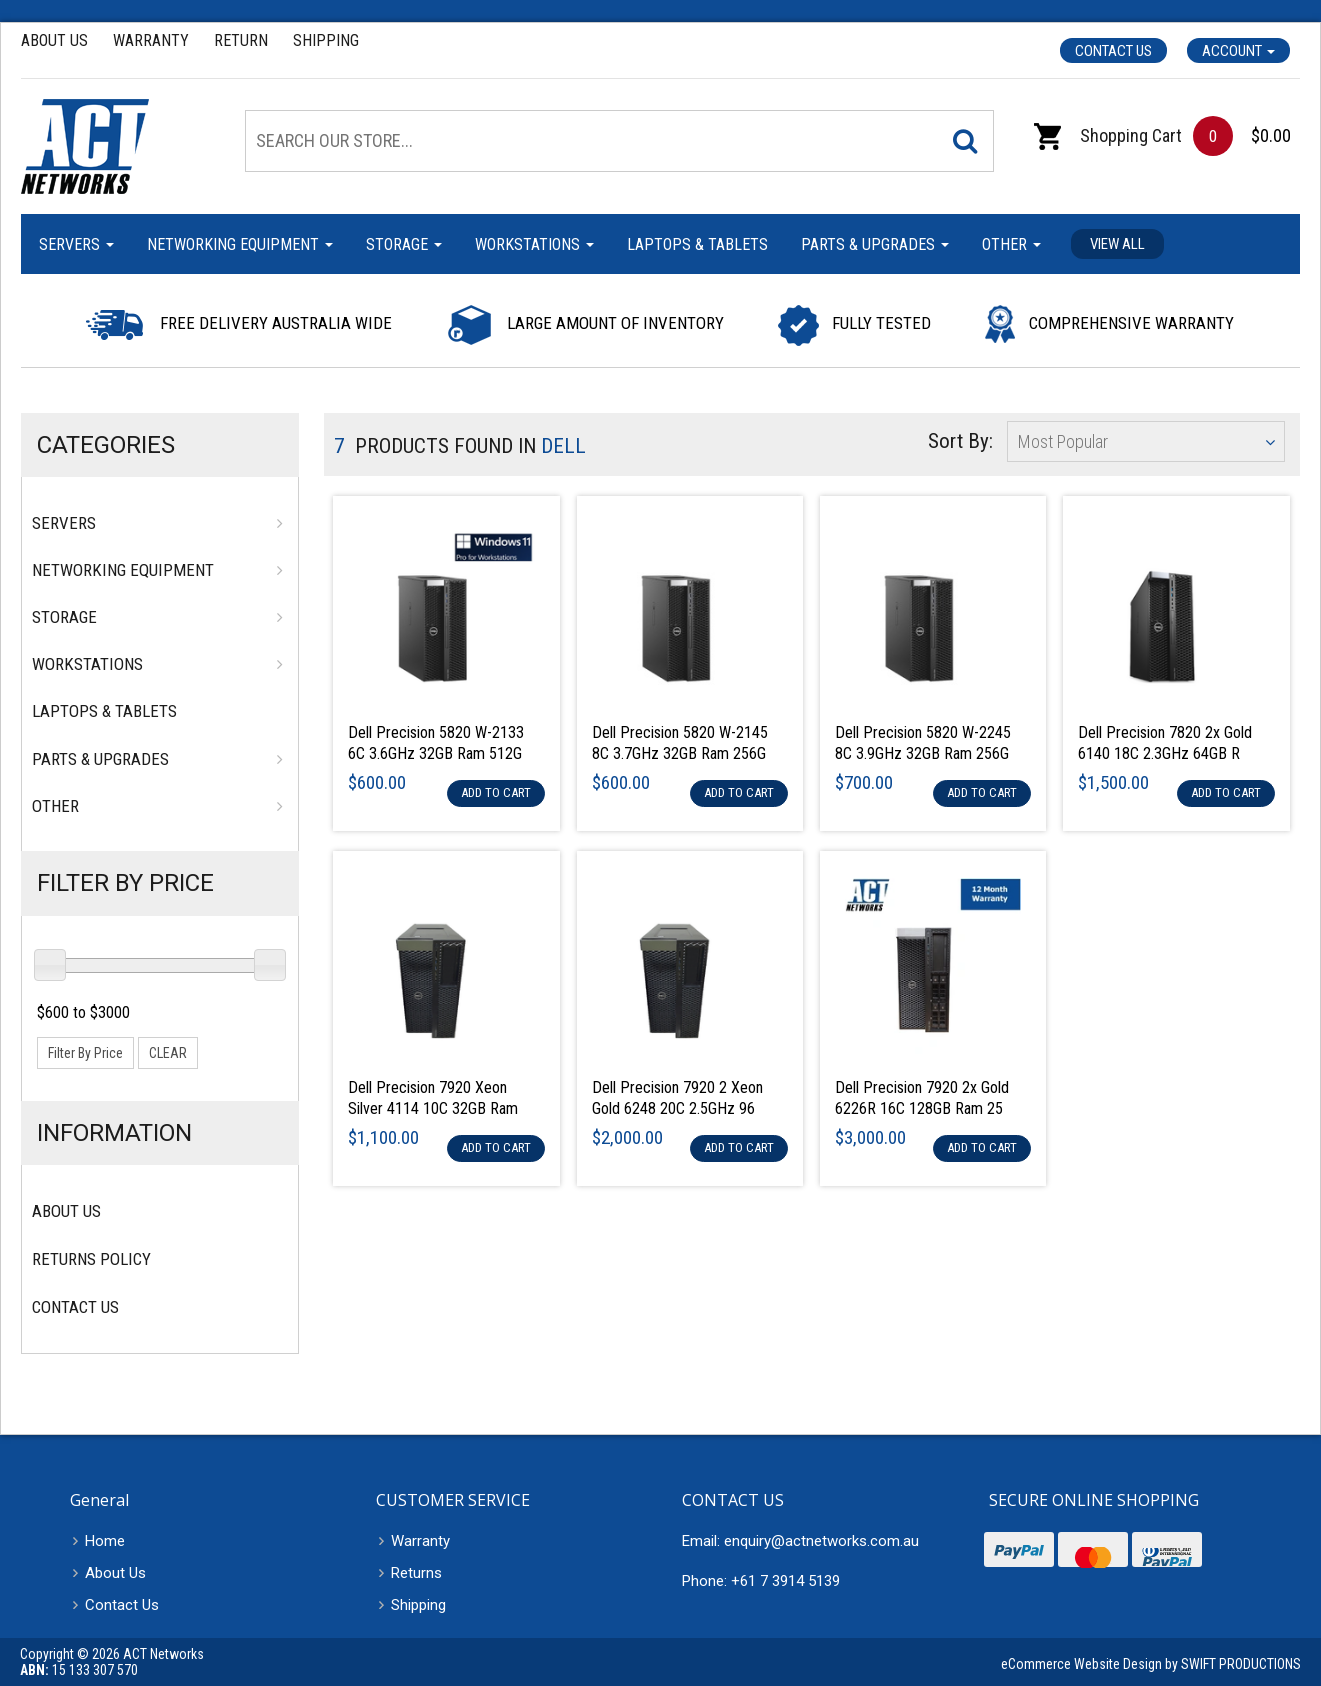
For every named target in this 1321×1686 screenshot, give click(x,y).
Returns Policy (91, 1259)
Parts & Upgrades (875, 244)
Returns (416, 1573)
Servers (76, 244)
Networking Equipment (240, 244)
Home (105, 1541)
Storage (404, 244)
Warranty (151, 40)
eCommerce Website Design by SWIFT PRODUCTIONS (1151, 1664)
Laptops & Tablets (697, 244)
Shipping (326, 40)
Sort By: (960, 441)
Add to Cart (496, 792)
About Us (54, 40)
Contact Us (1113, 51)
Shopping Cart (1108, 135)
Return (241, 40)
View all (1117, 244)
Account (1238, 51)
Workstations (534, 244)
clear (168, 1053)
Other (1011, 244)
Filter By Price (125, 883)
